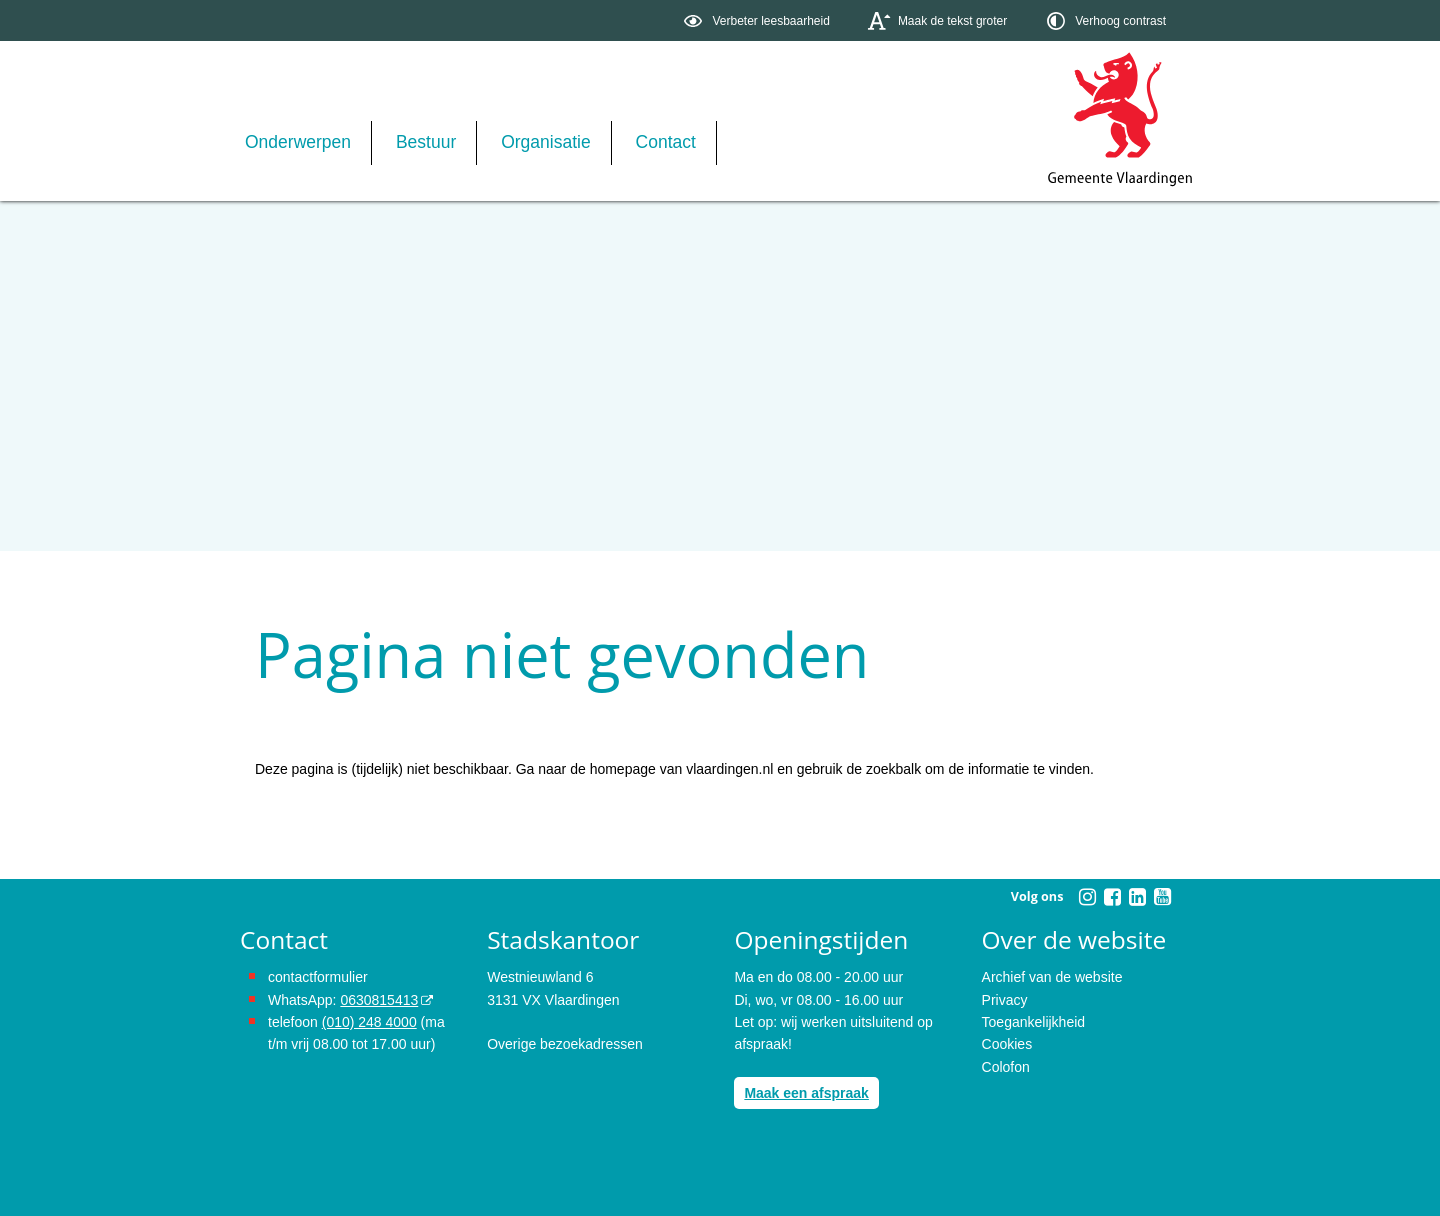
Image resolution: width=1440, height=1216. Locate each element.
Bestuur (426, 142)
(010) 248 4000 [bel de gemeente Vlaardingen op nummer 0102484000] (369, 1022)
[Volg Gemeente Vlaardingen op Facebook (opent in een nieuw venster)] (1112, 897)
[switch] (758, 20)
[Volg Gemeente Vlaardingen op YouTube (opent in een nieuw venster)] (1162, 897)
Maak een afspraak (806, 1093)
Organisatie (546, 142)
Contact (666, 142)
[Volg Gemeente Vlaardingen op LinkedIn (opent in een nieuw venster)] (1137, 897)
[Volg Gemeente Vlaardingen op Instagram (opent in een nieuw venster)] (1087, 897)
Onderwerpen (298, 142)
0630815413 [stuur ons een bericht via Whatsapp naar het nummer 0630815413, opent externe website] (379, 1000)
